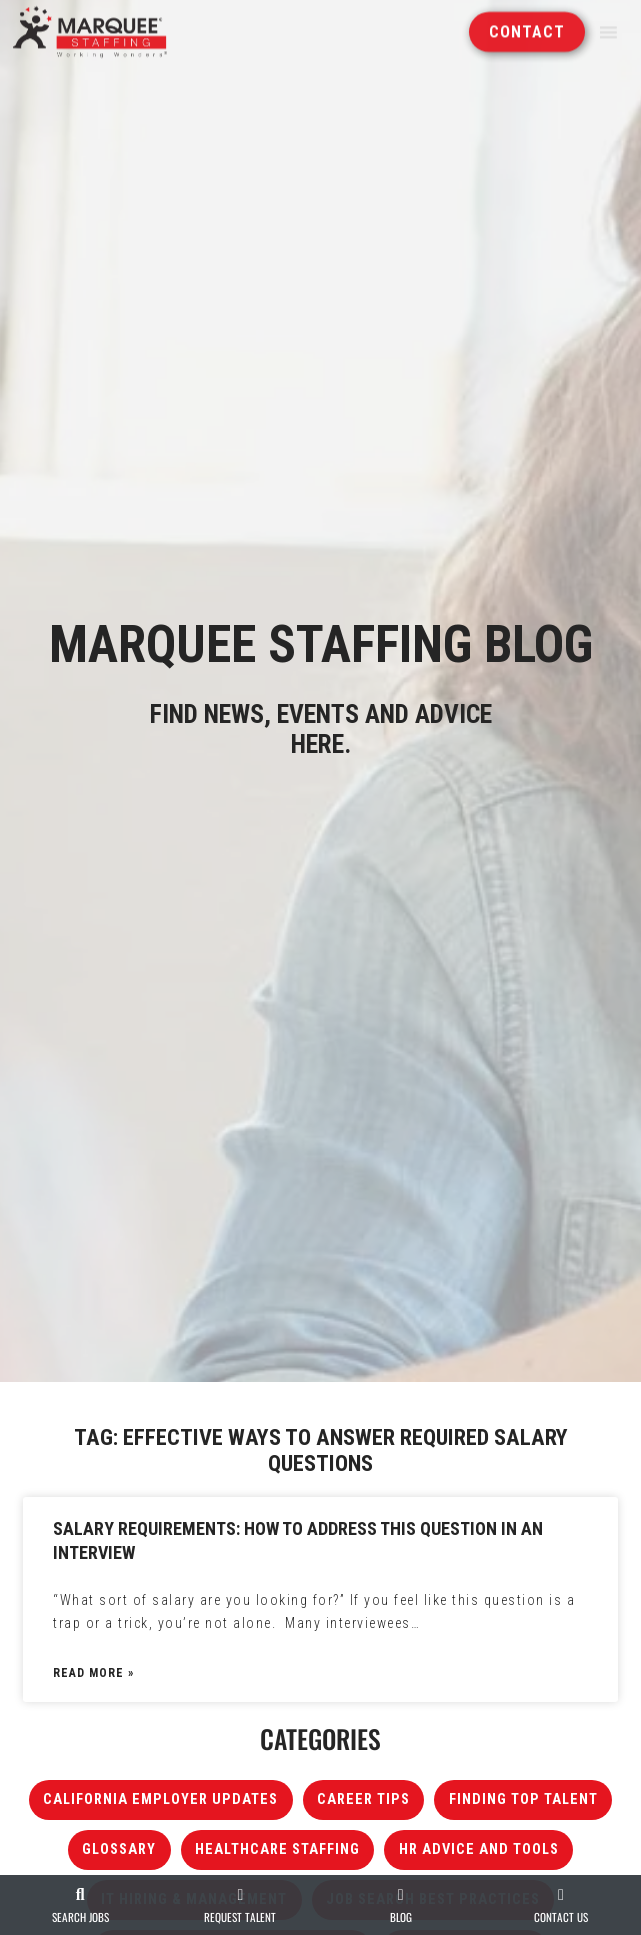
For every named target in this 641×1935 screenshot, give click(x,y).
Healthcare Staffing (277, 1849)
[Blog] (401, 1895)
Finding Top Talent (523, 1799)
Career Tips (363, 1799)
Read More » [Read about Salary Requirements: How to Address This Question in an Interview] (93, 1673)
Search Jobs (80, 1917)
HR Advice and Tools (479, 1849)
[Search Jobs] (80, 1895)
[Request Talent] (240, 1895)
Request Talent (240, 1917)
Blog (401, 1917)
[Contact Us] (561, 1895)
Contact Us (561, 1917)
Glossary (119, 1849)
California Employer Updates (160, 1799)
